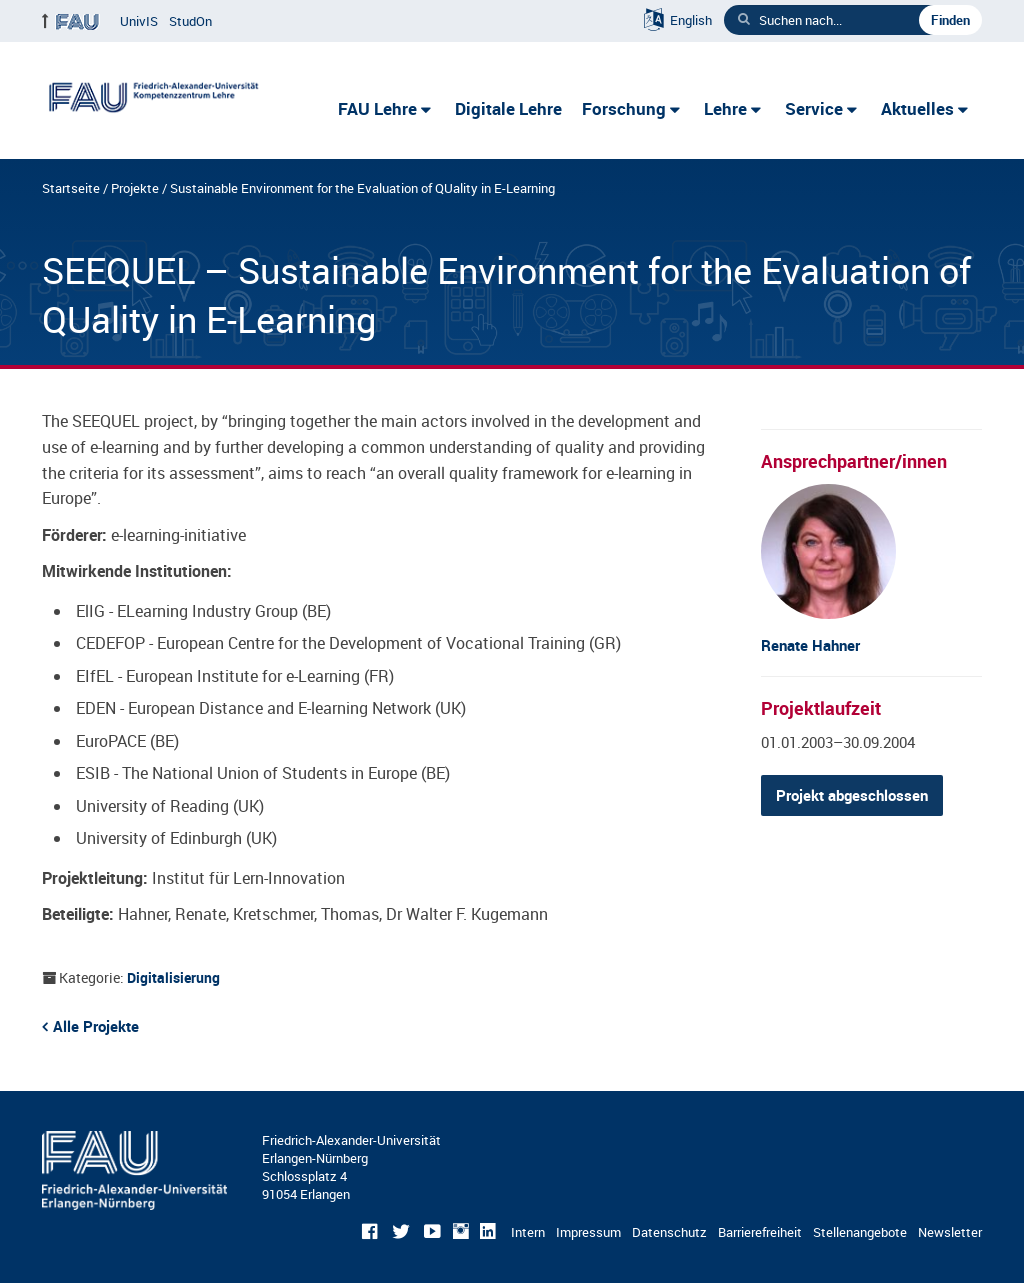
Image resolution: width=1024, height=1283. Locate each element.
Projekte (135, 188)
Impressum (588, 1232)
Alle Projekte (96, 1026)
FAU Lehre (377, 108)
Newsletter (950, 1232)
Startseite (71, 188)
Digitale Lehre (508, 108)
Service (814, 108)
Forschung (624, 108)
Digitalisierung (173, 977)
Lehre (725, 108)
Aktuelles (917, 108)
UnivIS (139, 21)
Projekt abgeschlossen (852, 795)
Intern (528, 1232)
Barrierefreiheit (760, 1232)
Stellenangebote (860, 1232)
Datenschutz (669, 1232)
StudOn (190, 21)
